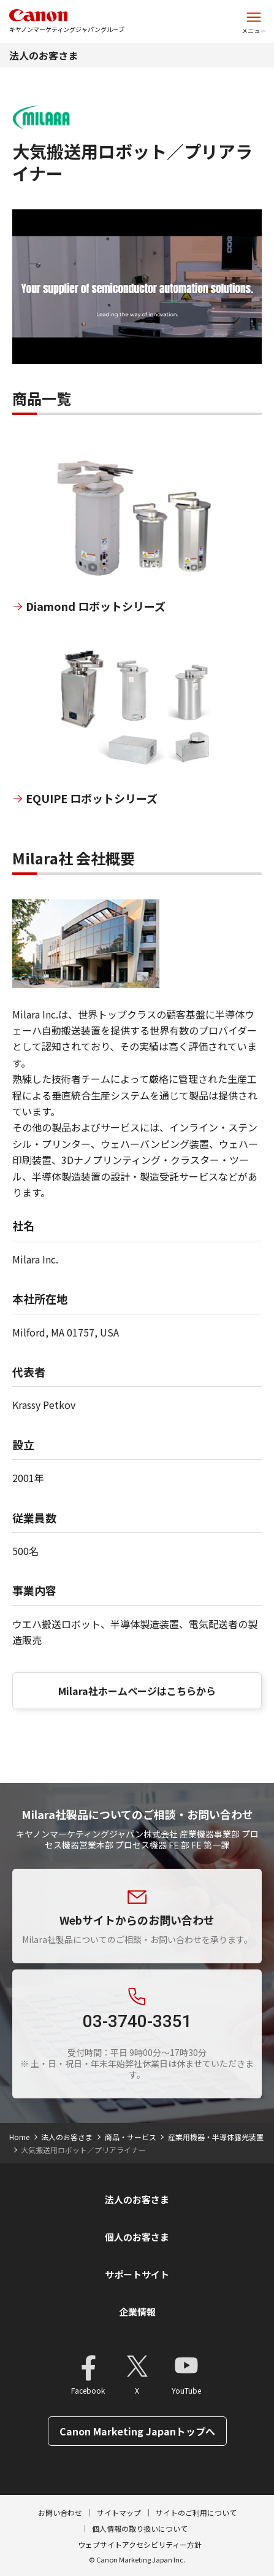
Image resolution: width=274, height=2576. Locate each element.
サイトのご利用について (196, 2512)
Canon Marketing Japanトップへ (137, 2431)
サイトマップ (119, 2512)
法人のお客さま (43, 55)
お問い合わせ (60, 2512)
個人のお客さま (137, 2236)
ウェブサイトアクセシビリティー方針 (140, 2544)
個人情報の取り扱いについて (140, 2528)
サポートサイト (137, 2274)
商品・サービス (130, 2137)
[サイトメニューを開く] (253, 21)
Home (19, 2137)
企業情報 (137, 2311)
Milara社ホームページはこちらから (137, 1690)
